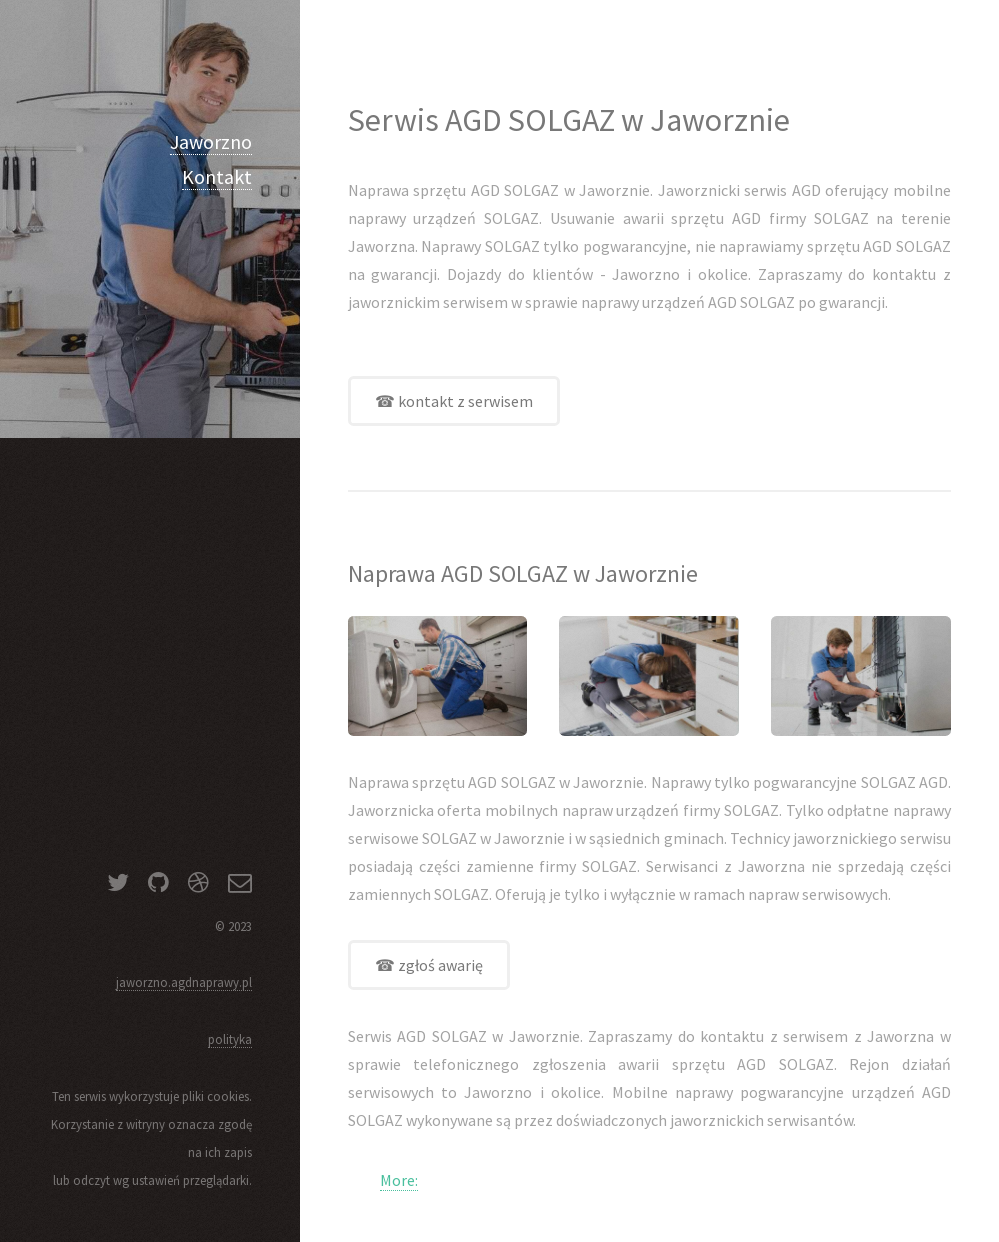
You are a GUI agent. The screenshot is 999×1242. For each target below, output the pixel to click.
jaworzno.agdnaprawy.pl (184, 982)
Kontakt (217, 176)
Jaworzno (211, 141)
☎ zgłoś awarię (429, 965)
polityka (230, 1039)
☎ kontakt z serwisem (454, 401)
